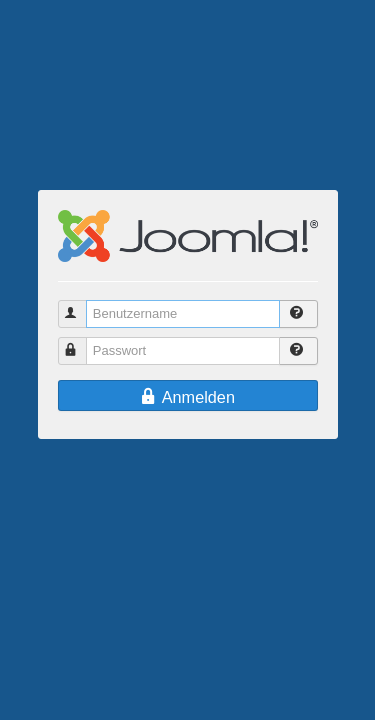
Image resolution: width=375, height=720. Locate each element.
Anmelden (187, 397)
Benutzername (81, 305)
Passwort (81, 342)
